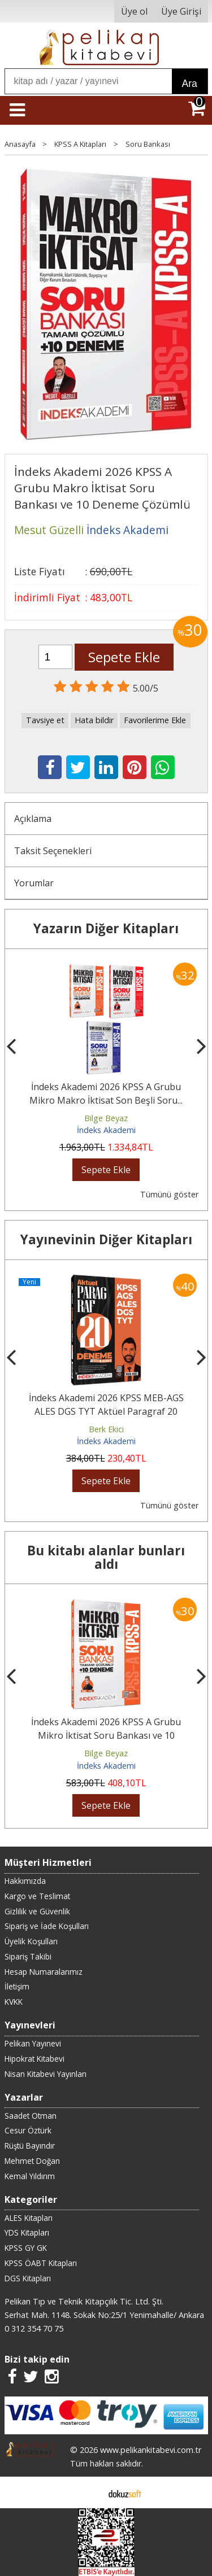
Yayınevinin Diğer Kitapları (106, 1239)
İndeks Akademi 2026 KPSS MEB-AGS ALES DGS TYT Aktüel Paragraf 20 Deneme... (106, 1411)
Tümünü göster (169, 1194)
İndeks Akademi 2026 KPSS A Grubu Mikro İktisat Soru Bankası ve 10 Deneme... (106, 1735)
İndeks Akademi (106, 1130)
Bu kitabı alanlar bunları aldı (106, 1557)
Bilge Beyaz (106, 1118)
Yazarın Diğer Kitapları (106, 928)
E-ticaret (88, 2492)
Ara (189, 83)
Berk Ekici (106, 1429)
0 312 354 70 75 (34, 2328)
